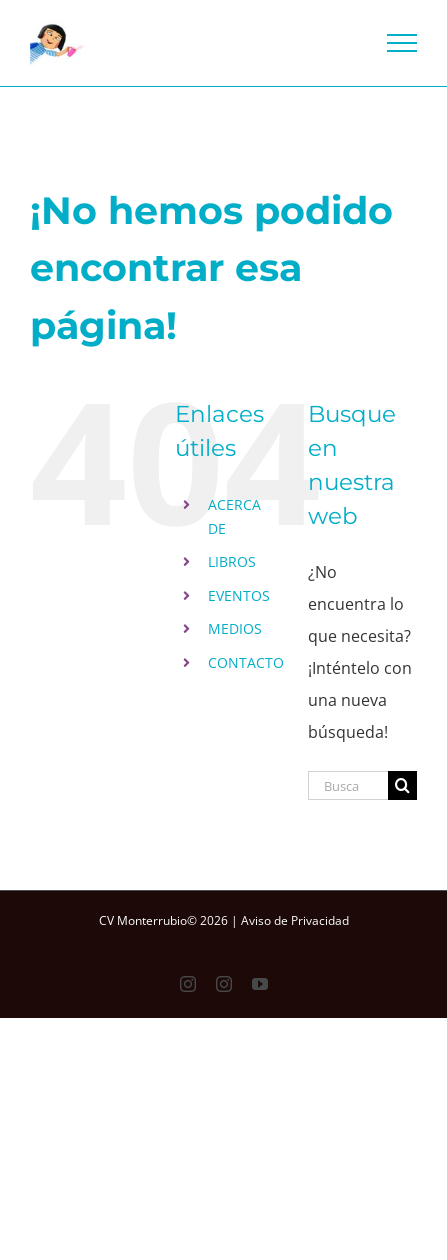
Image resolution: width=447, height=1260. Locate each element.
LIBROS (232, 561)
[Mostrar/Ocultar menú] (402, 43)
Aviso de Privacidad (295, 920)
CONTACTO (246, 662)
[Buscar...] (348, 785)
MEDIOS (235, 628)
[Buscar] (402, 785)
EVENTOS (239, 595)
